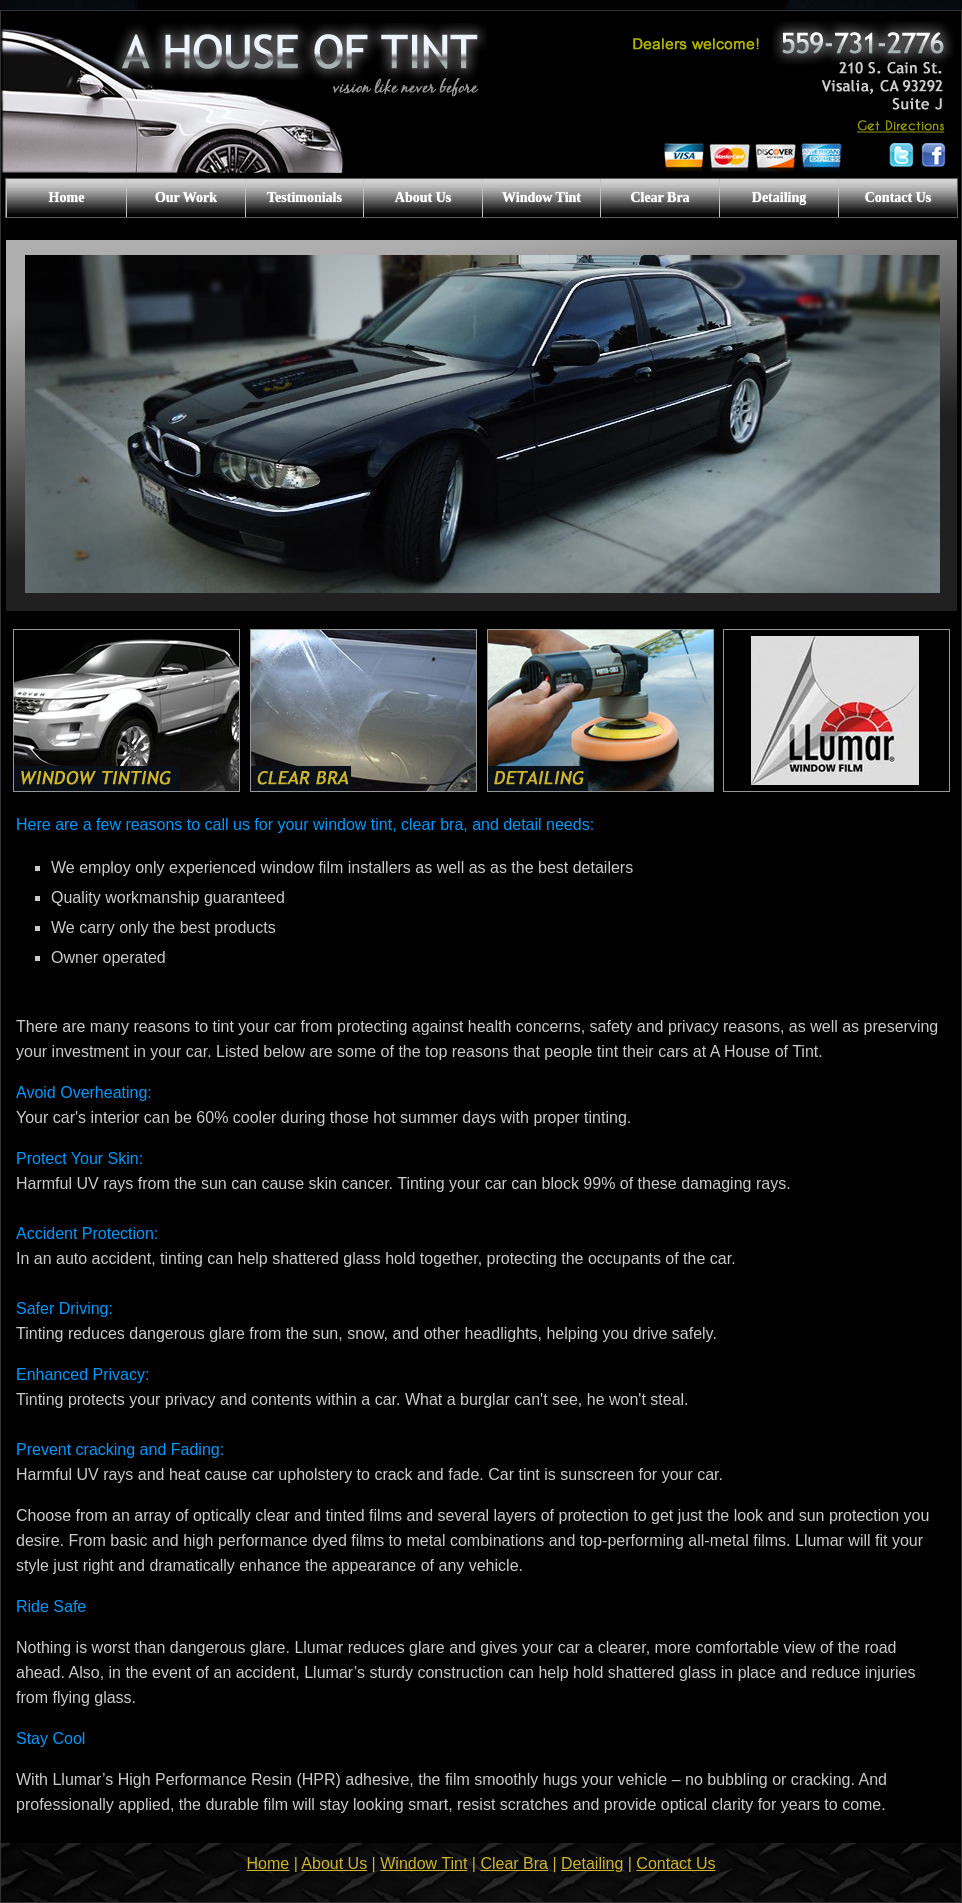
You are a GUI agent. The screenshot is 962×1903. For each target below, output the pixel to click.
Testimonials (304, 197)
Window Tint (541, 197)
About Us (423, 197)
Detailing (779, 197)
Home (67, 197)
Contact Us (898, 197)
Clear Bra (659, 197)
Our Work (186, 197)
